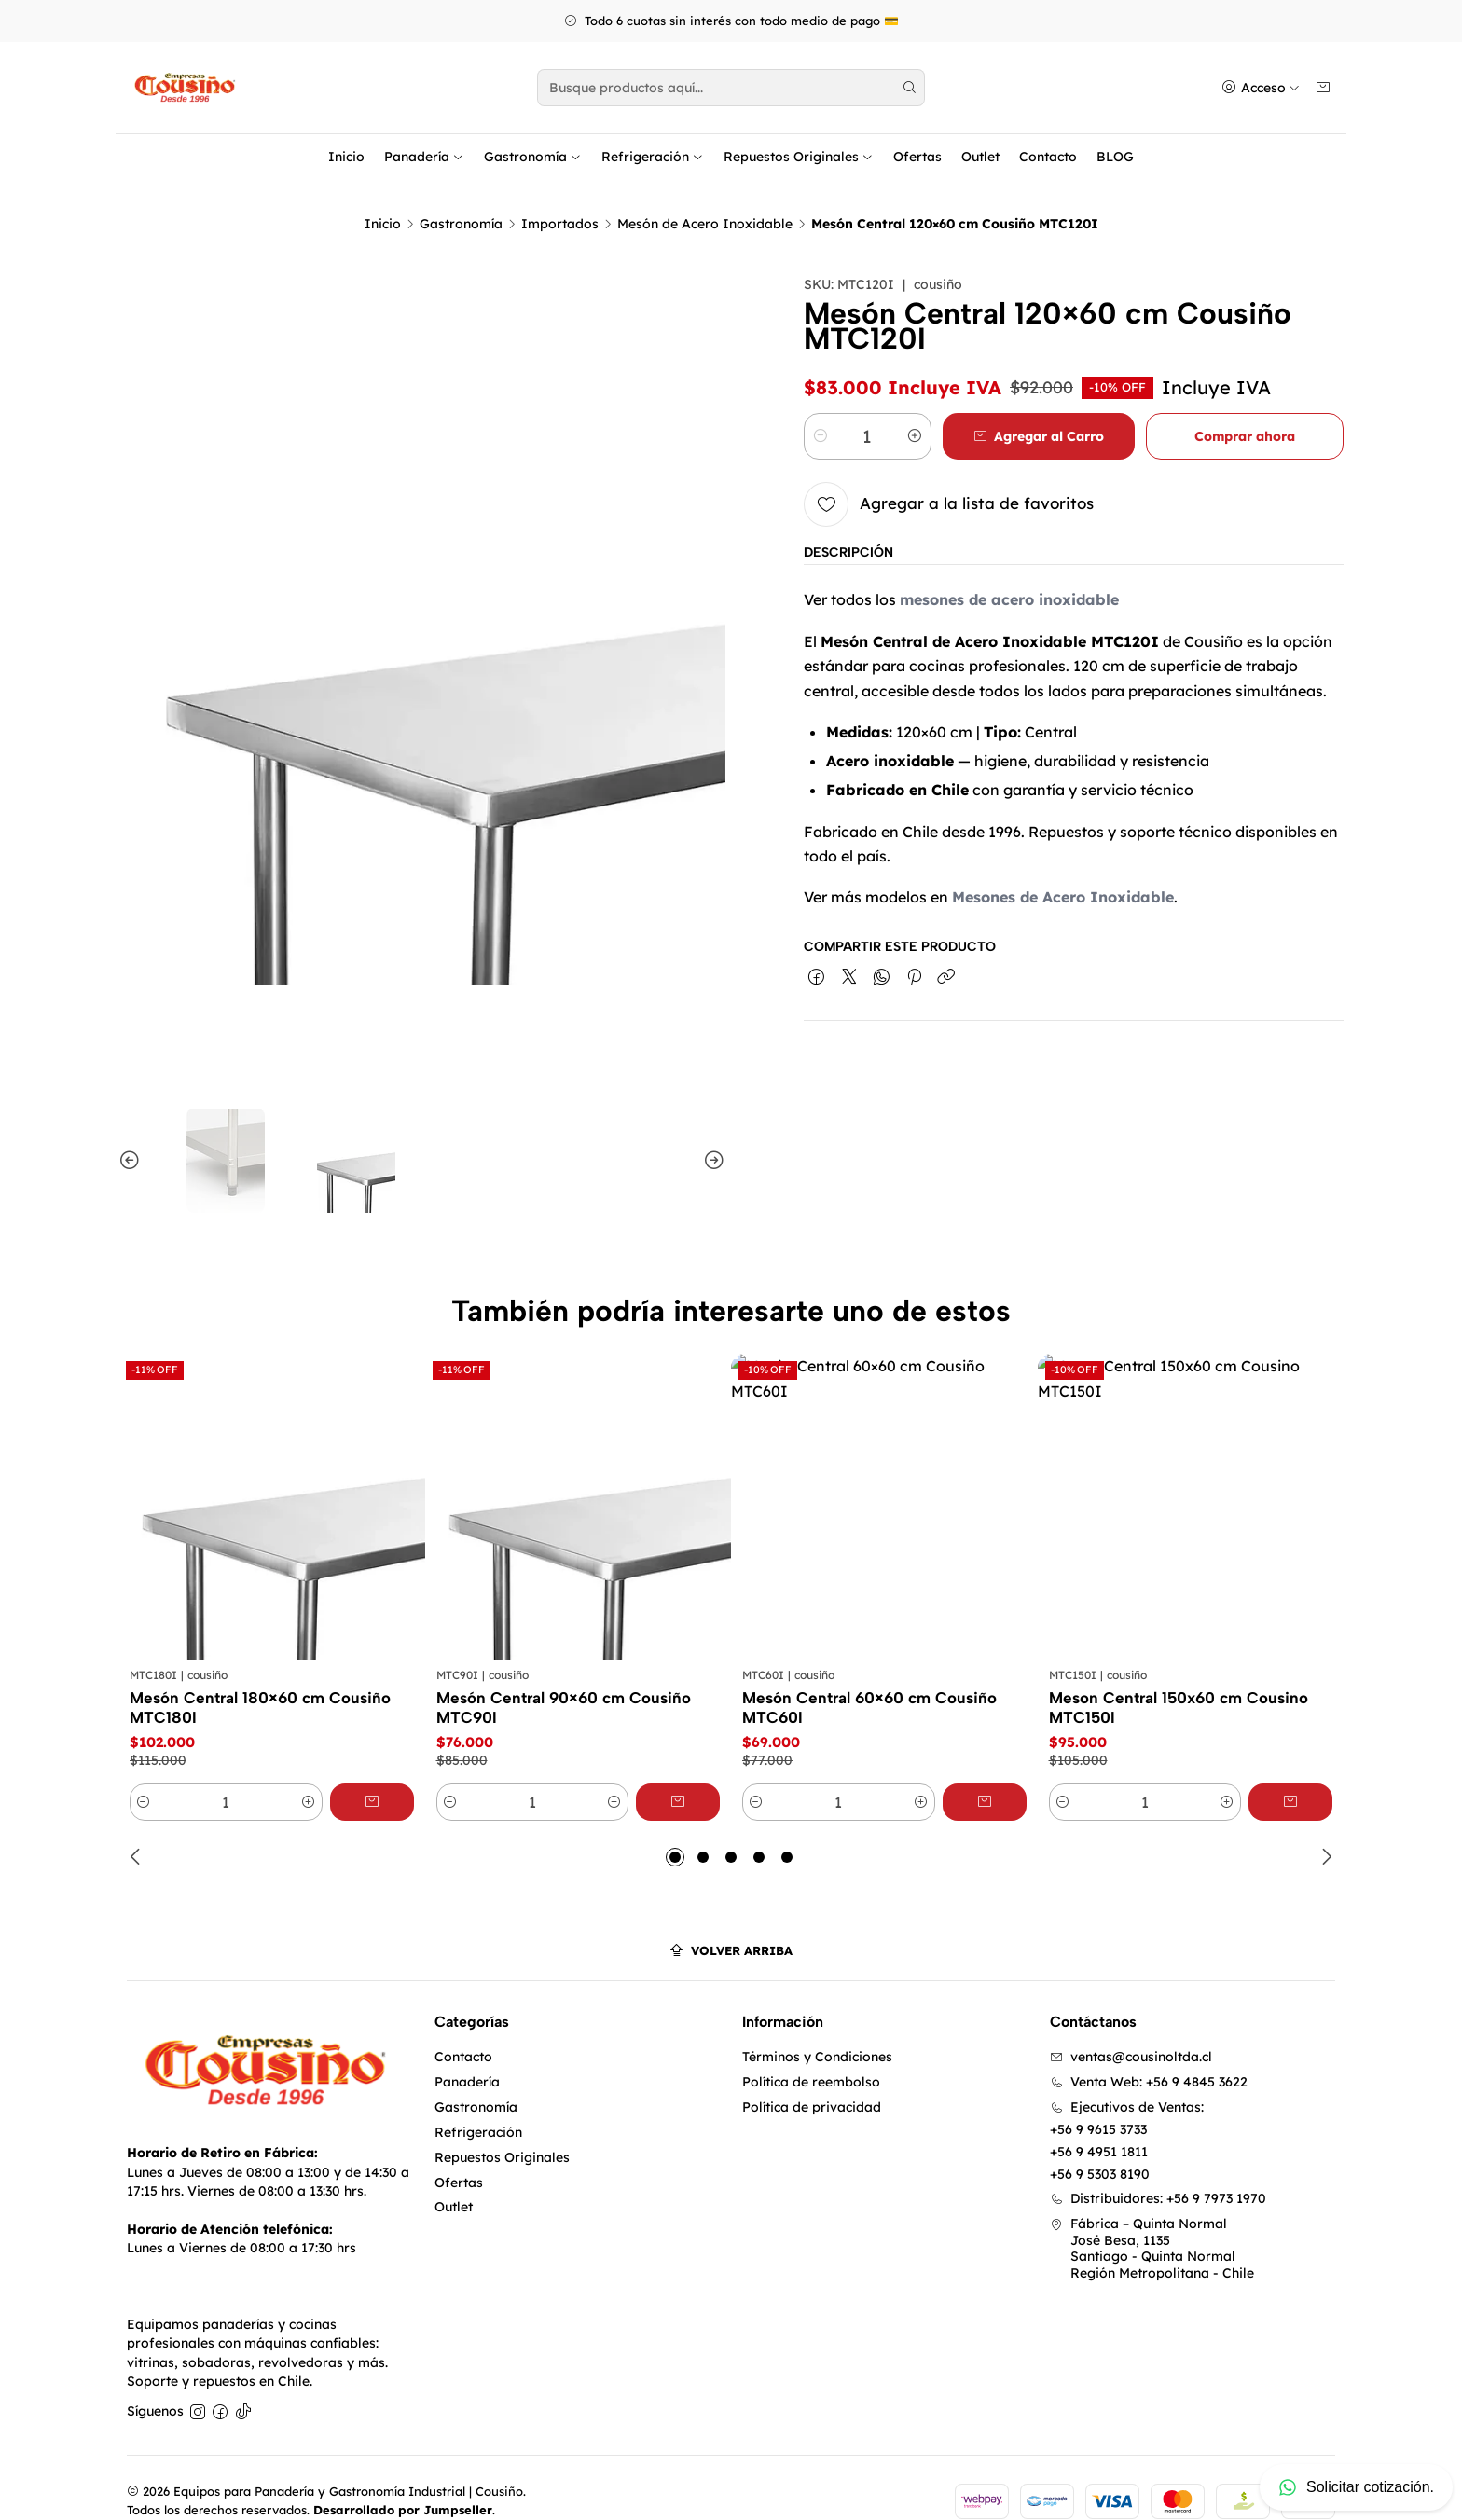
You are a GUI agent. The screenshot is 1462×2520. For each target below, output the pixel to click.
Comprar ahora (1244, 409)
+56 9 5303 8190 (1100, 2147)
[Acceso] (1260, 88)
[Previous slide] (132, 1133)
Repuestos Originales (799, 156)
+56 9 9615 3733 (1098, 2102)
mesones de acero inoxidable (1009, 572)
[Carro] (1323, 88)
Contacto (1048, 156)
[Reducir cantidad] (820, 409)
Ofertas (917, 156)
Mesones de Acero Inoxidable (1063, 870)
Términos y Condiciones (817, 2029)
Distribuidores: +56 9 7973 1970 (1158, 2171)
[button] (675, 1830)
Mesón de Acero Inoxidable (705, 196)
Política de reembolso (811, 2054)
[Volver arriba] (731, 1923)
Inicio (346, 156)
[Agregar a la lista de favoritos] (949, 477)
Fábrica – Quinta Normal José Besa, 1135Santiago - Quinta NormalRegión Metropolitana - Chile (1152, 2221)
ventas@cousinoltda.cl (1131, 2029)
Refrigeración (652, 156)
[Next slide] (711, 1133)
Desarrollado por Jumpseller (402, 2482)
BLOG (1115, 156)
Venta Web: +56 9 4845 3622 (1149, 2054)
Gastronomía (533, 156)
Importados (560, 196)
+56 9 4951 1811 (1099, 2124)
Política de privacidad (811, 2080)
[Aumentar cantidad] (915, 409)
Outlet (980, 156)
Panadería (424, 156)
